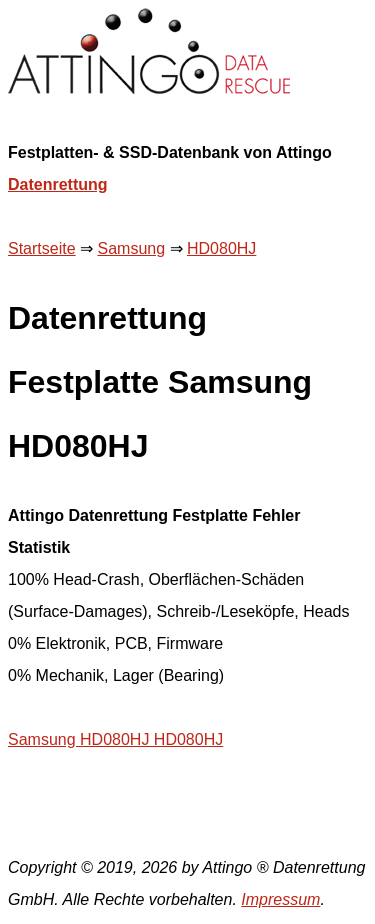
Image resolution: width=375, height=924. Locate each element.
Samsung (131, 248)
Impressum (280, 899)
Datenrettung (58, 184)
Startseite (42, 248)
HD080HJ (221, 248)
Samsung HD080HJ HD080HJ (115, 739)
